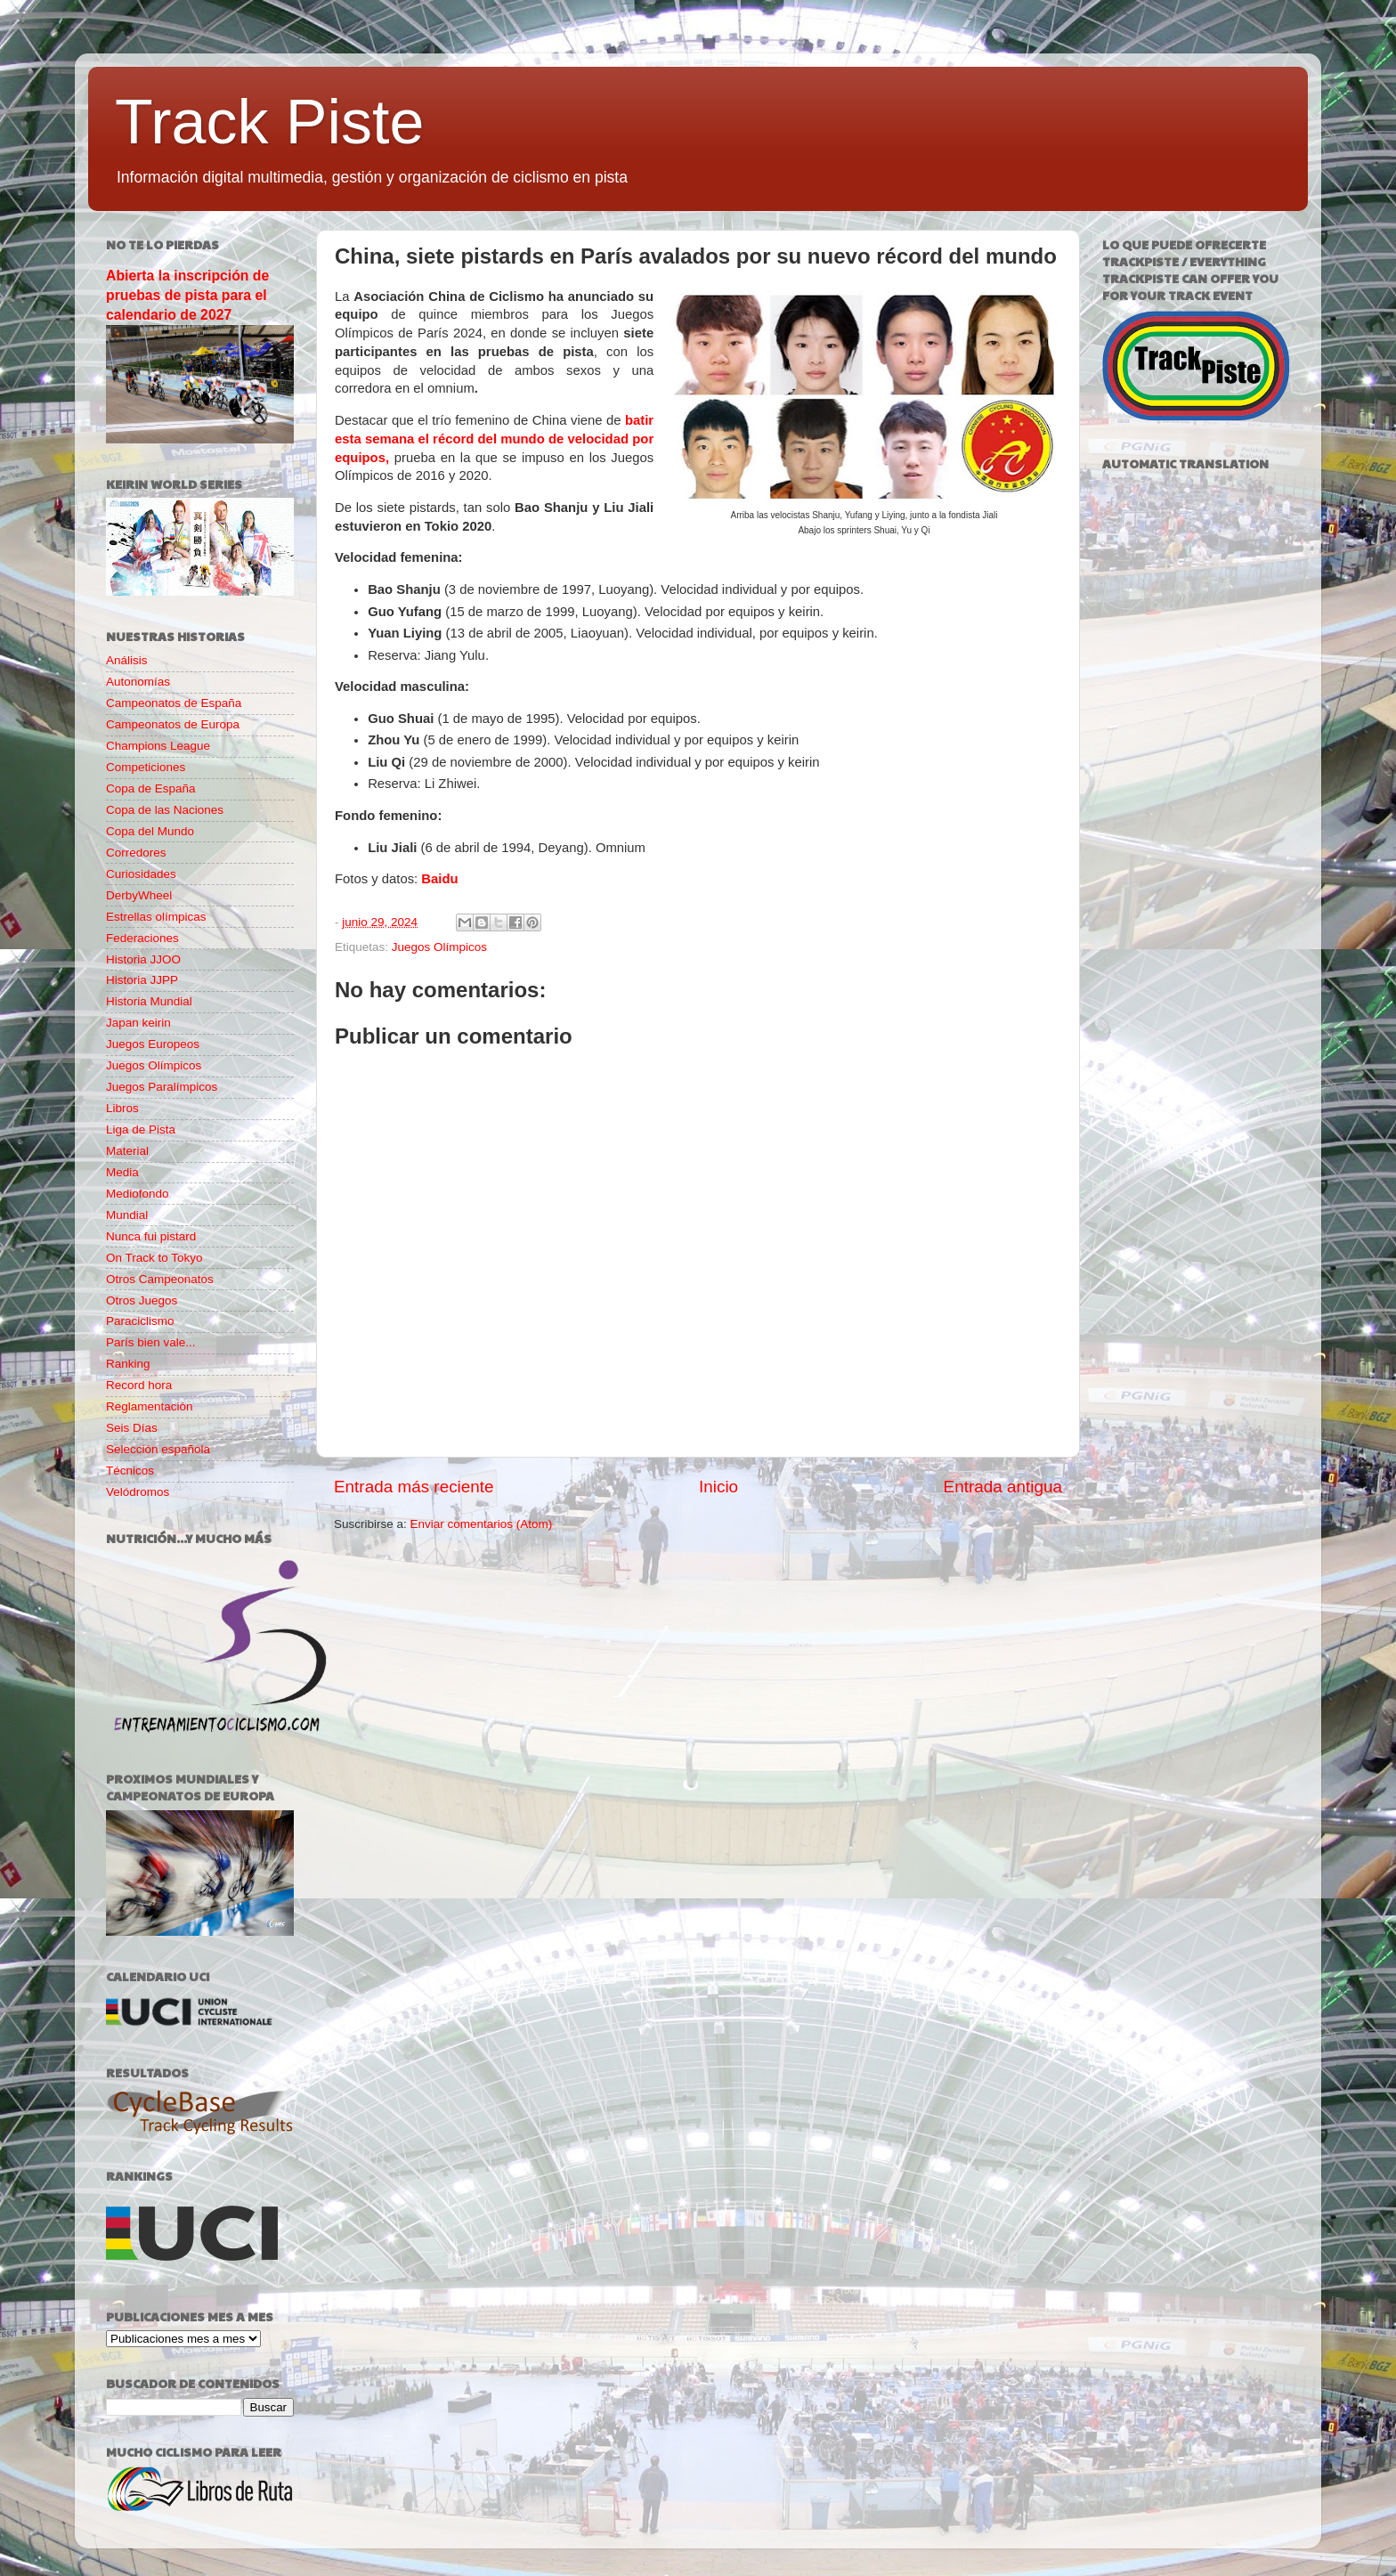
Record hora (139, 1385)
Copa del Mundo (150, 831)
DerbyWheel (139, 895)
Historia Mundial (149, 1001)
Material (127, 1151)
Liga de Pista (140, 1129)
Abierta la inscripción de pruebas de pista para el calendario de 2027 (187, 295)
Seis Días (132, 1427)
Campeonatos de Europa (172, 724)
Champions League (158, 745)
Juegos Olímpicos (439, 947)
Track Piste (269, 122)
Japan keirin (138, 1022)
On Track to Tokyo (154, 1257)
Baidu (439, 879)
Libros (122, 1108)
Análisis (127, 660)
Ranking (128, 1363)
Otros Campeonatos (160, 1279)
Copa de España (151, 788)
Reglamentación (149, 1406)
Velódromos (137, 1492)
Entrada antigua (1003, 1486)
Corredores (136, 852)
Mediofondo (137, 1193)
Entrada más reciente (414, 1486)
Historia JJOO (143, 959)
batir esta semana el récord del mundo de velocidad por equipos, (494, 439)
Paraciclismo (140, 1321)
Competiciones (145, 767)
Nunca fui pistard (151, 1236)
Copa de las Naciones (164, 810)
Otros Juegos (141, 1300)
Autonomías (138, 681)
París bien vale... (151, 1342)
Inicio (718, 1486)
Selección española (158, 1449)
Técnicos (130, 1470)
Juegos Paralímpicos (161, 1086)
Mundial (127, 1215)
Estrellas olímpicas (156, 916)
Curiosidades (141, 874)
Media (122, 1172)
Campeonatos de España (173, 703)
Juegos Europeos (152, 1044)
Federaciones (142, 938)
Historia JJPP (142, 980)
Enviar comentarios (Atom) (481, 1524)
